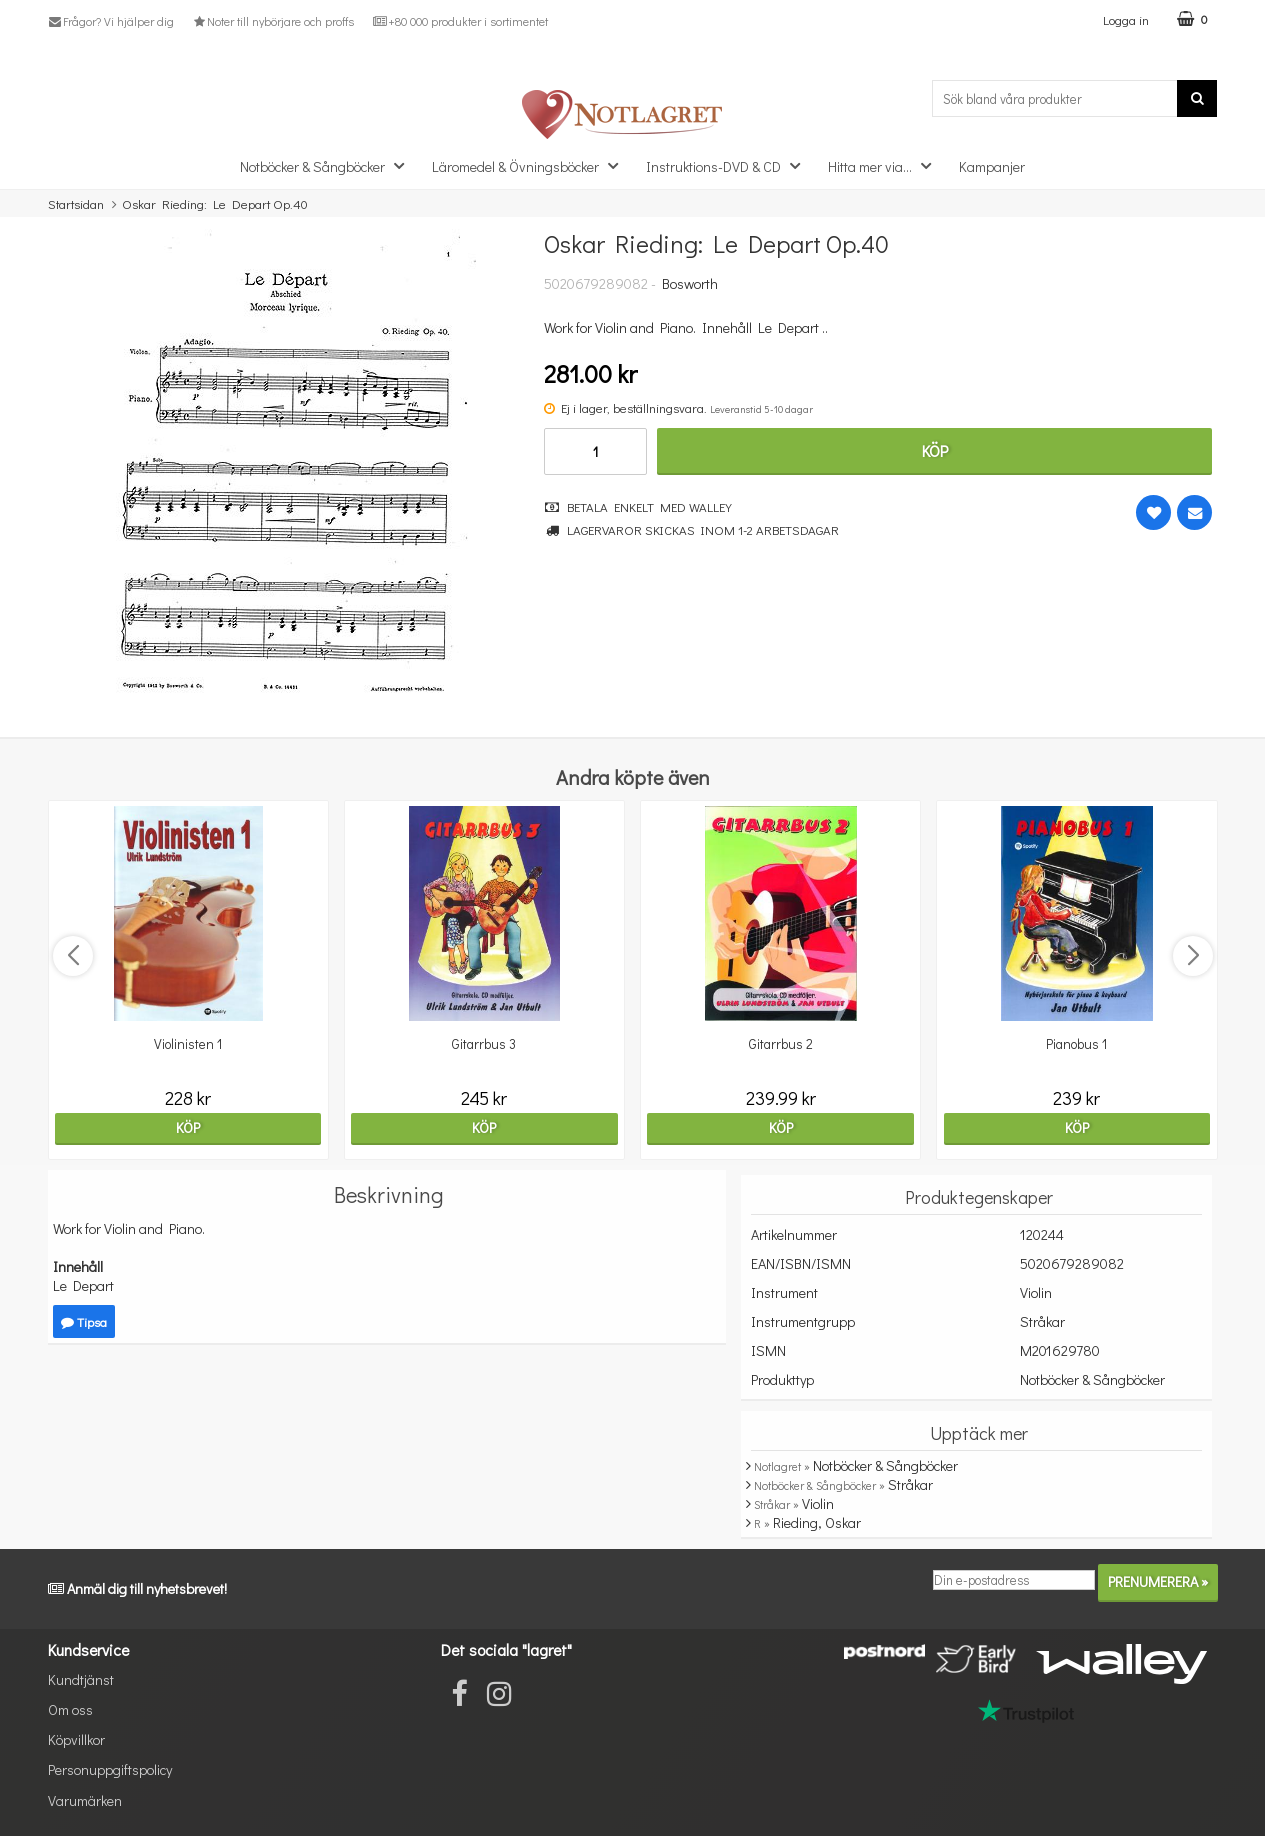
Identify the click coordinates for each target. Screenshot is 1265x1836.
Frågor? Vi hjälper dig (111, 21)
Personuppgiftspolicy (110, 1769)
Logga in (1126, 19)
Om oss (70, 1709)
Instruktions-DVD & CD (729, 165)
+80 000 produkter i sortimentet (459, 21)
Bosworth (690, 283)
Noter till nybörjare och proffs (273, 21)
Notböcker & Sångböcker (328, 165)
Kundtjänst (81, 1679)
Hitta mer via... (885, 165)
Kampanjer (992, 166)
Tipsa (84, 1321)
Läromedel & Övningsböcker (531, 165)
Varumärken (85, 1800)
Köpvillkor (76, 1739)
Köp (935, 450)
